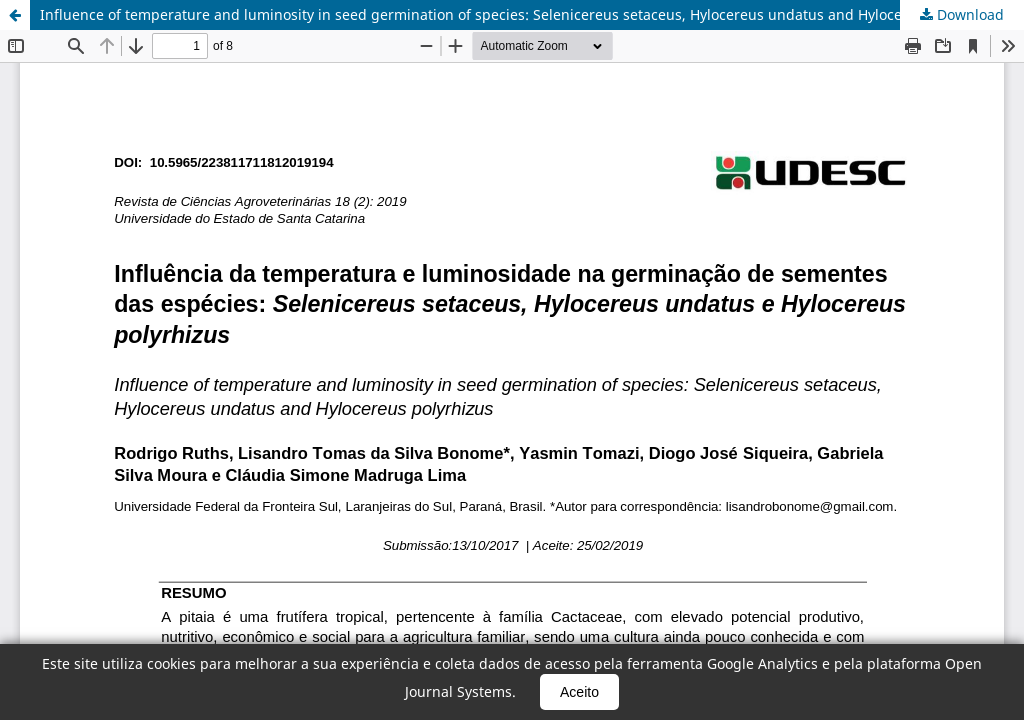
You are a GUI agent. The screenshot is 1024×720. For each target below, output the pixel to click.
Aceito (579, 692)
